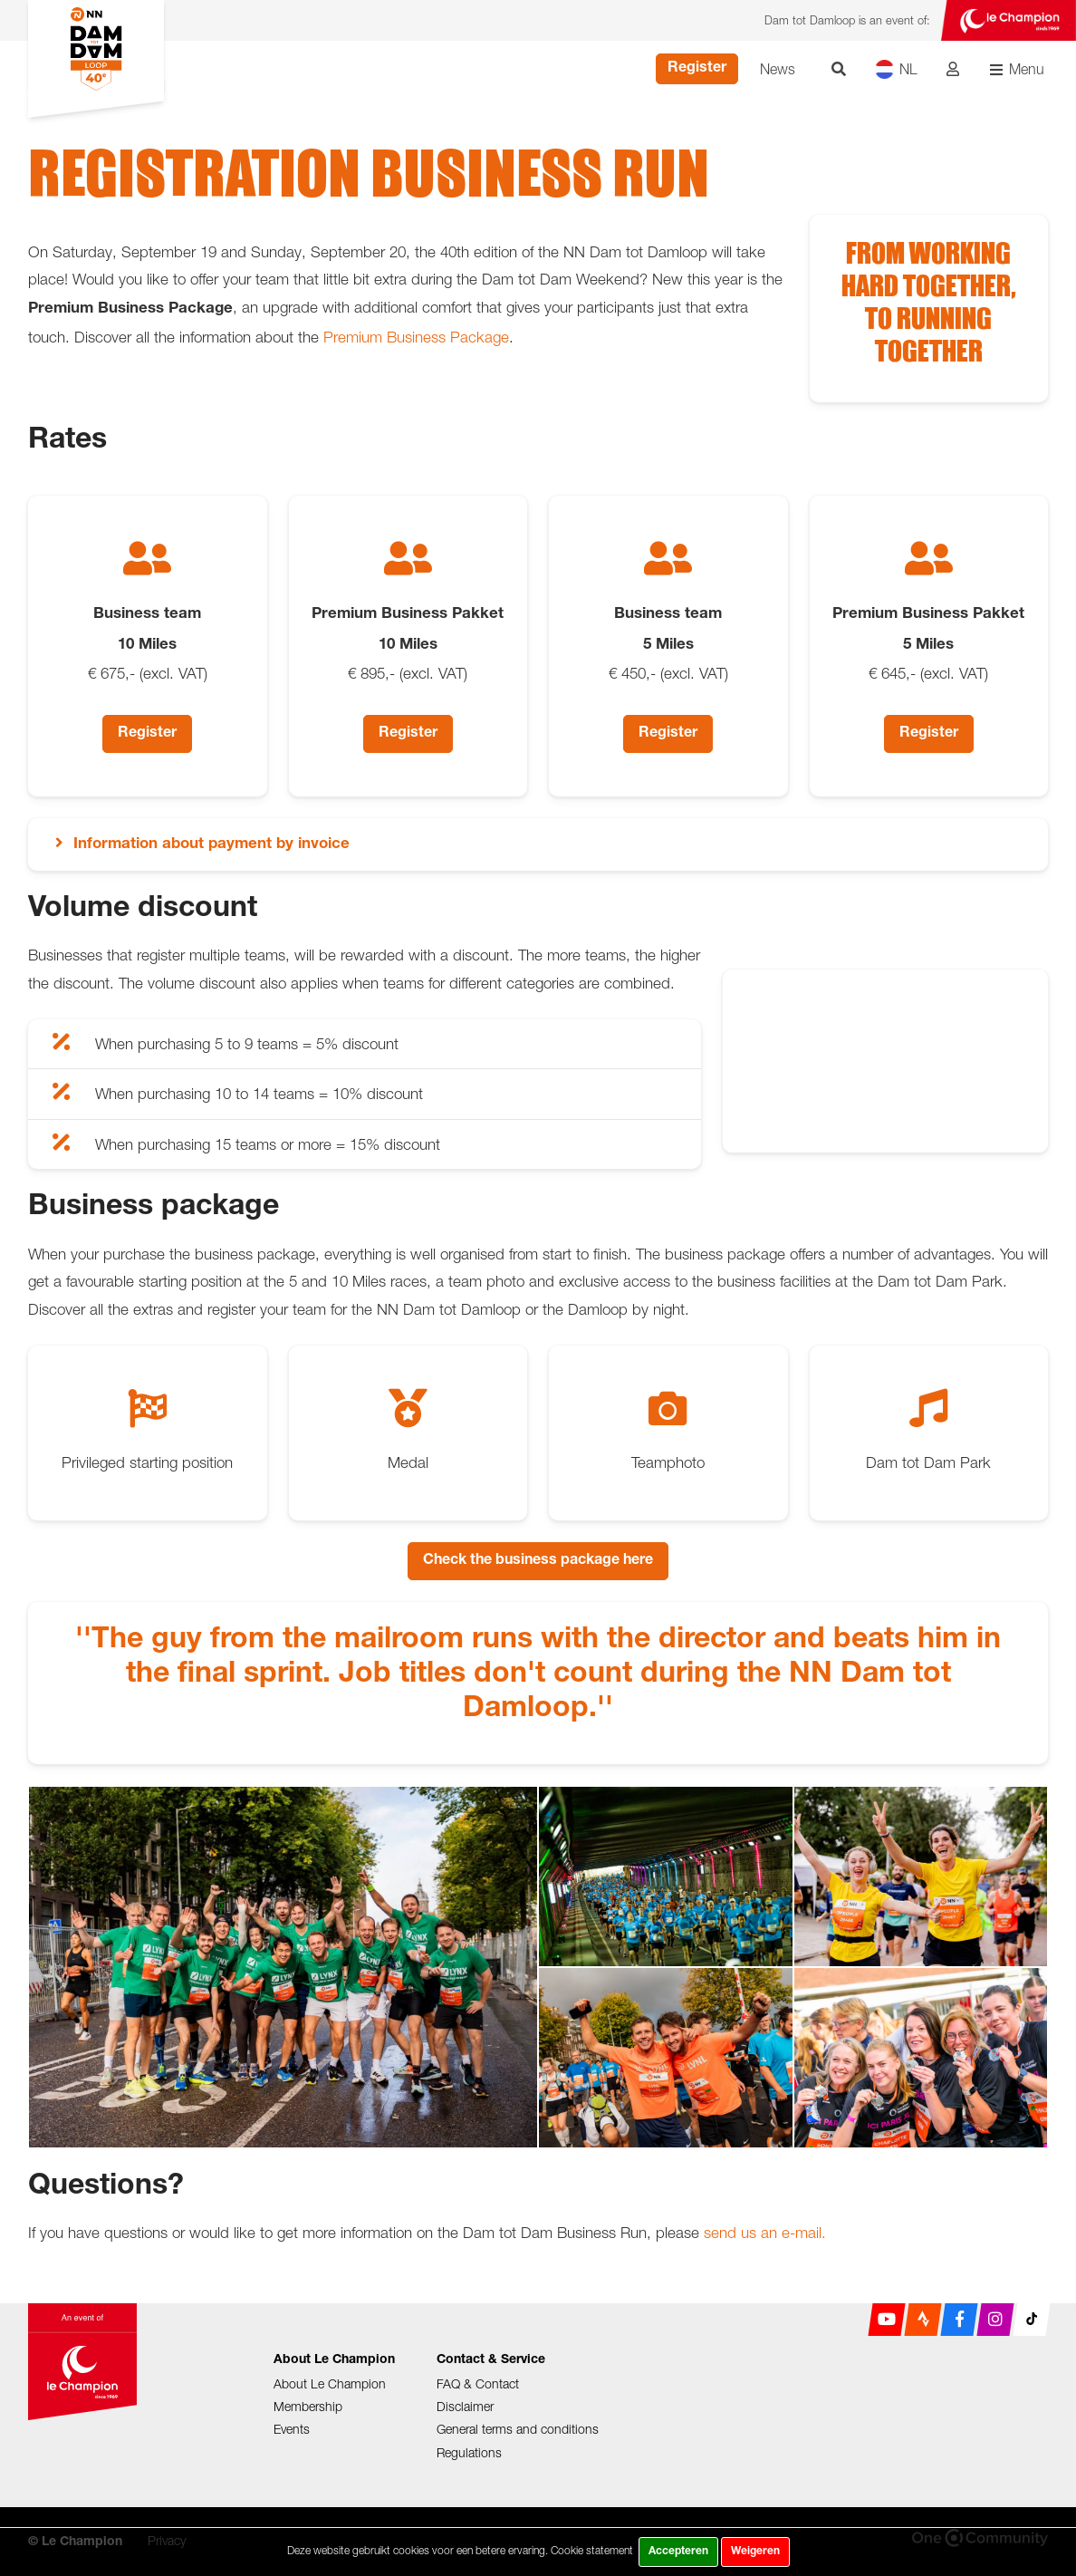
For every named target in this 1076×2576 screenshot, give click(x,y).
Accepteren (678, 2551)
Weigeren (755, 2551)
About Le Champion (330, 2383)
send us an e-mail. (765, 2233)
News (777, 69)
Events (292, 2428)
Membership (308, 2406)
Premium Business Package (416, 337)
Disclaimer (465, 2406)
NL (896, 69)
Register (697, 69)
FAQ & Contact (478, 2383)
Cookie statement (592, 2550)
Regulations (469, 2452)
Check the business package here (538, 1561)
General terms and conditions (518, 2428)
